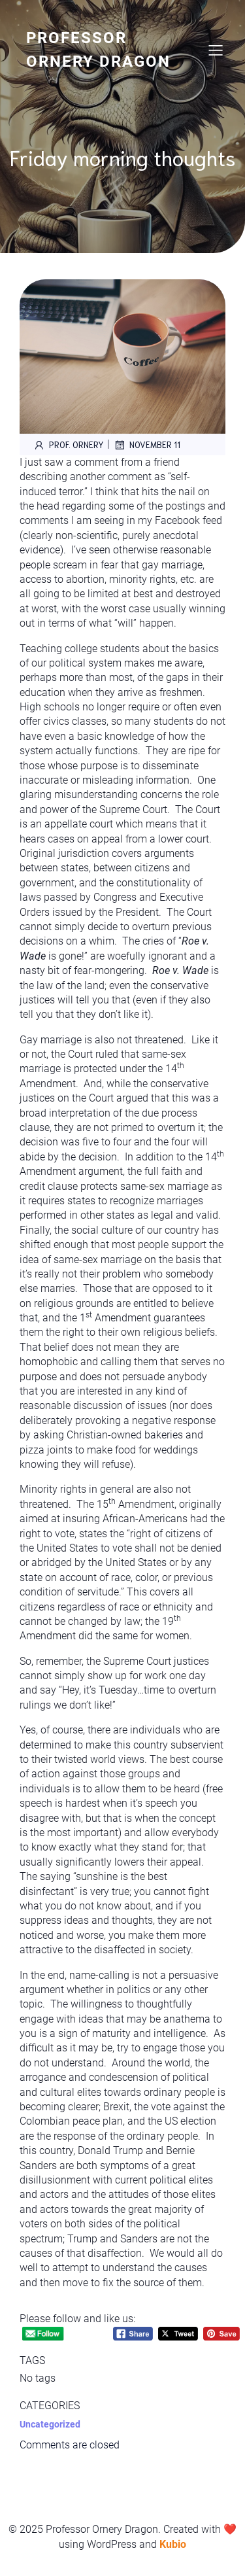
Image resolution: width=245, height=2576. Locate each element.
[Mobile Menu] (215, 50)
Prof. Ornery (68, 444)
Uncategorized (50, 2424)
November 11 (146, 444)
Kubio (172, 2544)
